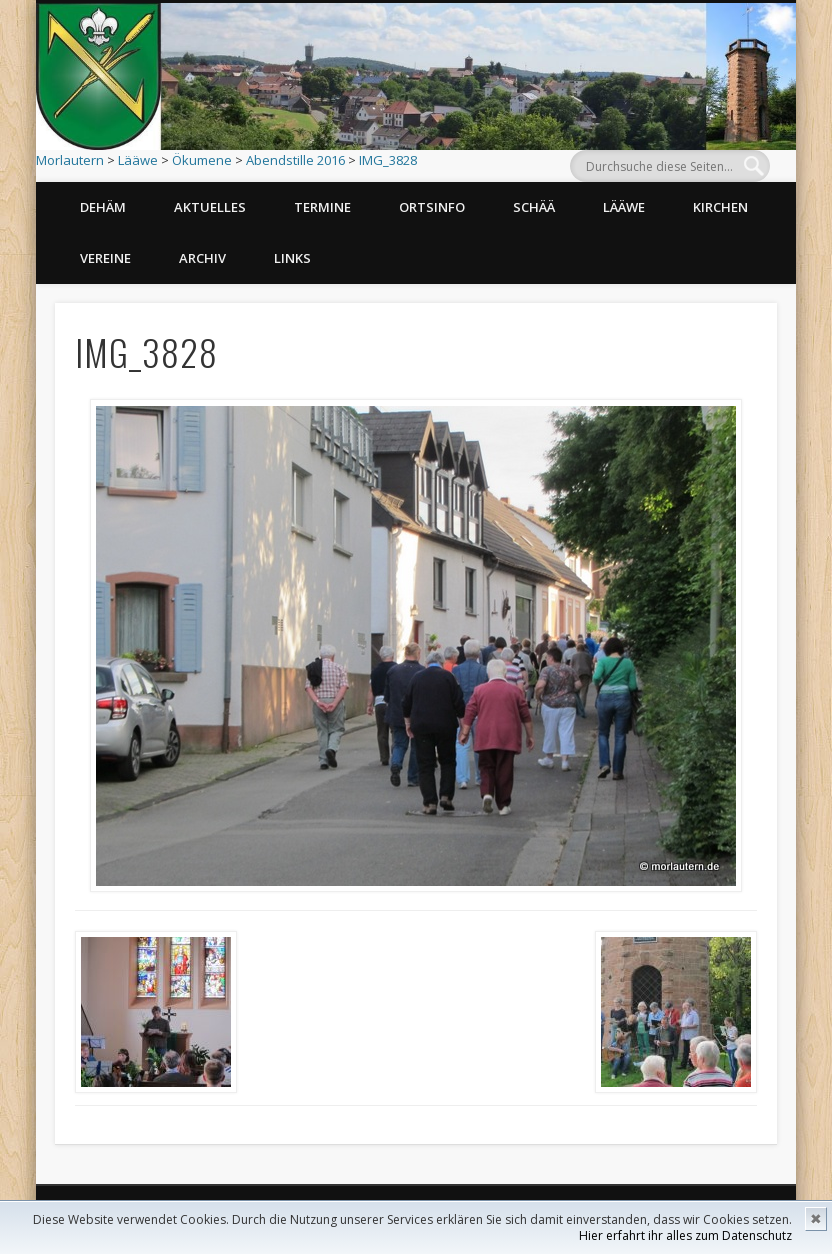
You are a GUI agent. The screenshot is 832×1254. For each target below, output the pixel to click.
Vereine (105, 258)
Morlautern (70, 160)
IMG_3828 (388, 160)
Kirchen (720, 207)
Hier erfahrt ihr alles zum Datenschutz (685, 1235)
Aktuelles (210, 207)
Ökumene (202, 160)
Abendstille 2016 (295, 160)
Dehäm (103, 207)
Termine (322, 207)
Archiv (202, 258)
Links (292, 258)
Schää (534, 207)
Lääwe (138, 160)
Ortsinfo (432, 207)
